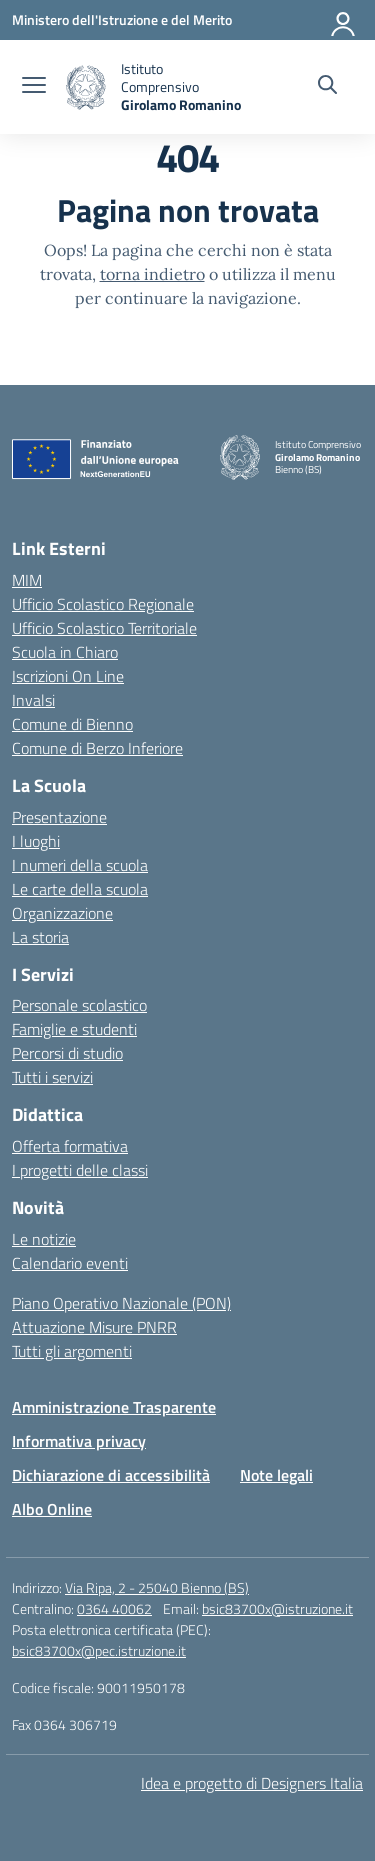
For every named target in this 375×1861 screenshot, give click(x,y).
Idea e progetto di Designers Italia (252, 1783)
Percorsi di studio (67, 1053)
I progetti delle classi (80, 1170)
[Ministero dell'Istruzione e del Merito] (122, 19)
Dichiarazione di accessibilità (111, 1475)
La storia (40, 937)
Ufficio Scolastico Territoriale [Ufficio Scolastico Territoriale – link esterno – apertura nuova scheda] (104, 628)
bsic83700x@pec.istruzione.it (99, 1650)
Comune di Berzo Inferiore (97, 748)
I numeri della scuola (80, 865)
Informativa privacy (79, 1441)
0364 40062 (114, 1608)
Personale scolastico (79, 1005)
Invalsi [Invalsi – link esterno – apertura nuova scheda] (33, 700)
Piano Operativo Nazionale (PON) (121, 1303)
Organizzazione (62, 913)
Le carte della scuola (80, 889)
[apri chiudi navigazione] (34, 87)
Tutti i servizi (52, 1077)
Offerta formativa (70, 1146)
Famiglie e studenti (74, 1029)
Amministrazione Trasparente (114, 1407)
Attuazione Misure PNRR (94, 1327)
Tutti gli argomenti (72, 1351)
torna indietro (152, 274)
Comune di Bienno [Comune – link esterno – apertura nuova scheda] (72, 724)
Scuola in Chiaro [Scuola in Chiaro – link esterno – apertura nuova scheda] (65, 652)
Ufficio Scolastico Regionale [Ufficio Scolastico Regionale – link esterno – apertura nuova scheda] (103, 604)
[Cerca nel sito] (327, 87)
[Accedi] (344, 20)
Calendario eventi (70, 1263)
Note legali (276, 1475)
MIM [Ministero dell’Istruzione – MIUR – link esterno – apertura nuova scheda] (27, 580)
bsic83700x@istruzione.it (277, 1608)
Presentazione (59, 817)
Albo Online (52, 1509)
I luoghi (36, 841)
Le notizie (44, 1239)
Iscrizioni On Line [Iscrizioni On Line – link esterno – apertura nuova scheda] (68, 676)
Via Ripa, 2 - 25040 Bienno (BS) (157, 1587)
